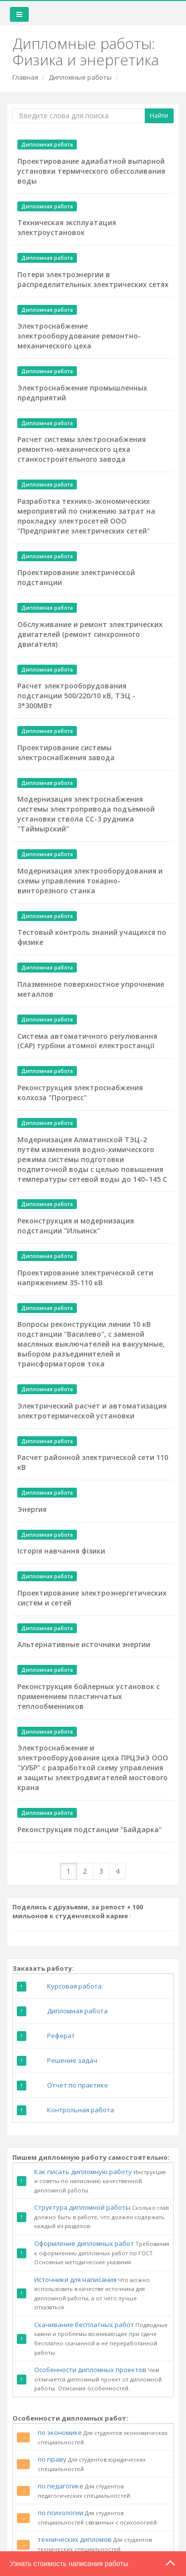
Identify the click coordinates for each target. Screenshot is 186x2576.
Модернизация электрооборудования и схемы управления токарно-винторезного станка (90, 880)
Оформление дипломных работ (84, 2243)
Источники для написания (75, 2279)
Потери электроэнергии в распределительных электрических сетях (93, 279)
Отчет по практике (77, 2085)
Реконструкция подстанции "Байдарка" (89, 1829)
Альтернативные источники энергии (83, 1644)
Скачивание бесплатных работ (84, 2324)
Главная (25, 77)
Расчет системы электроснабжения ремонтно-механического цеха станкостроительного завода (81, 449)
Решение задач (72, 2060)
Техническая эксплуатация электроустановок (66, 227)
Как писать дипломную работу (83, 2171)
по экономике (60, 2432)
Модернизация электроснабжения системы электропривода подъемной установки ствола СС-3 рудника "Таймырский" (86, 813)
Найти (159, 115)
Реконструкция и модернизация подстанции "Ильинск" (75, 1225)
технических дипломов (75, 2539)
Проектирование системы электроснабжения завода (66, 752)
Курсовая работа (74, 1986)
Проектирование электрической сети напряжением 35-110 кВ (85, 1277)
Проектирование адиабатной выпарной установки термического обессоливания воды (91, 171)
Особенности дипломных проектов (90, 2369)
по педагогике (60, 2485)
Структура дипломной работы (82, 2207)
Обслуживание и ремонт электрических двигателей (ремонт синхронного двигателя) (90, 634)
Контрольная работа (80, 2109)
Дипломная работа (77, 2010)
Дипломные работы (80, 77)
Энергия (32, 1509)
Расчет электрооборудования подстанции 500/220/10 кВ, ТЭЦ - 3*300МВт (76, 695)
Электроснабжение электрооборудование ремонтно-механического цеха (79, 335)
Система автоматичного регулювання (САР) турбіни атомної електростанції (87, 1041)
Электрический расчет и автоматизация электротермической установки (92, 1410)
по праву (52, 2459)
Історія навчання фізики (61, 1550)
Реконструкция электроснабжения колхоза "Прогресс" (80, 1092)
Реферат (61, 2035)
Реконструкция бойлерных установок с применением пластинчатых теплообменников (88, 1696)
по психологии (60, 2512)
